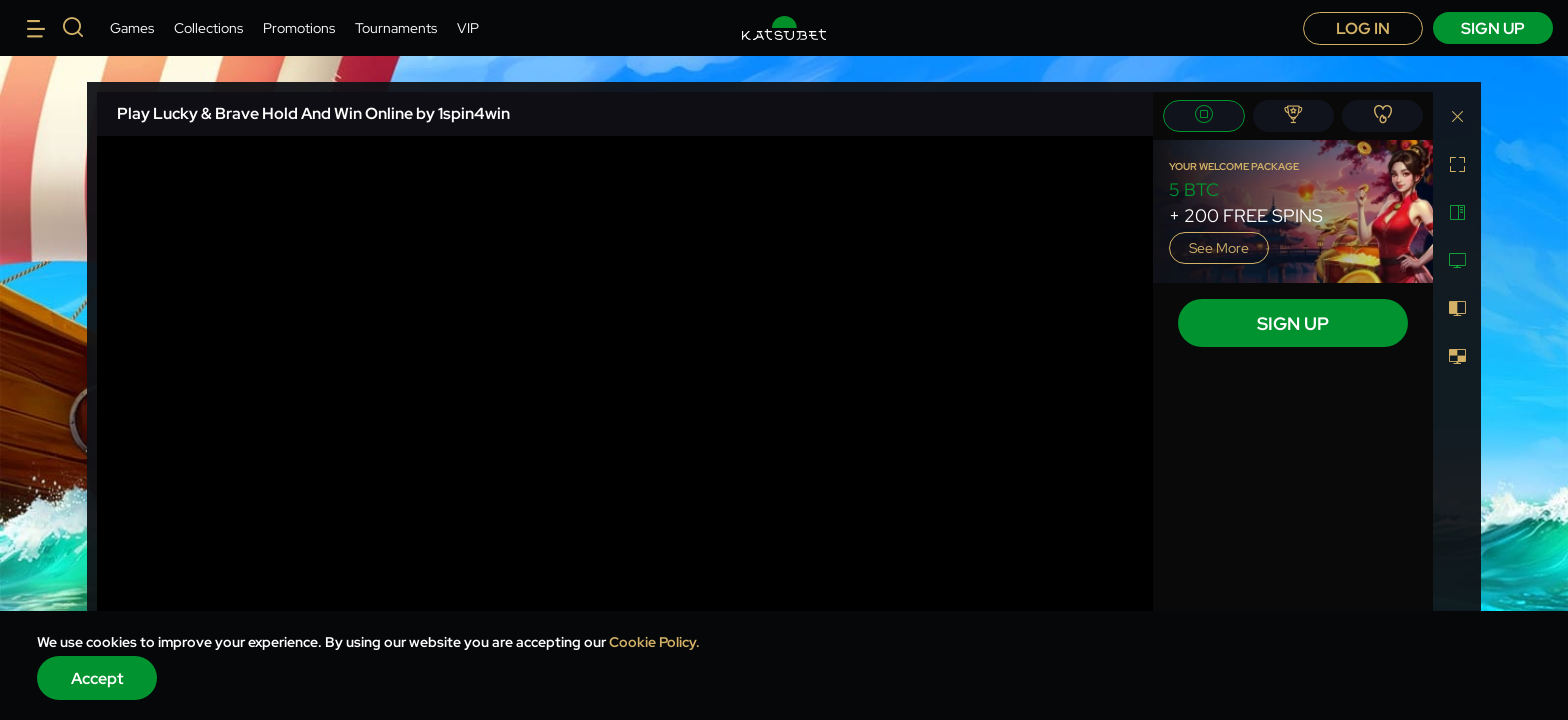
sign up (1493, 28)
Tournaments (396, 28)
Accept (97, 678)
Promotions (299, 28)
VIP (468, 28)
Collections (208, 28)
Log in (1363, 28)
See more (1219, 248)
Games (132, 28)
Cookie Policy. (654, 642)
